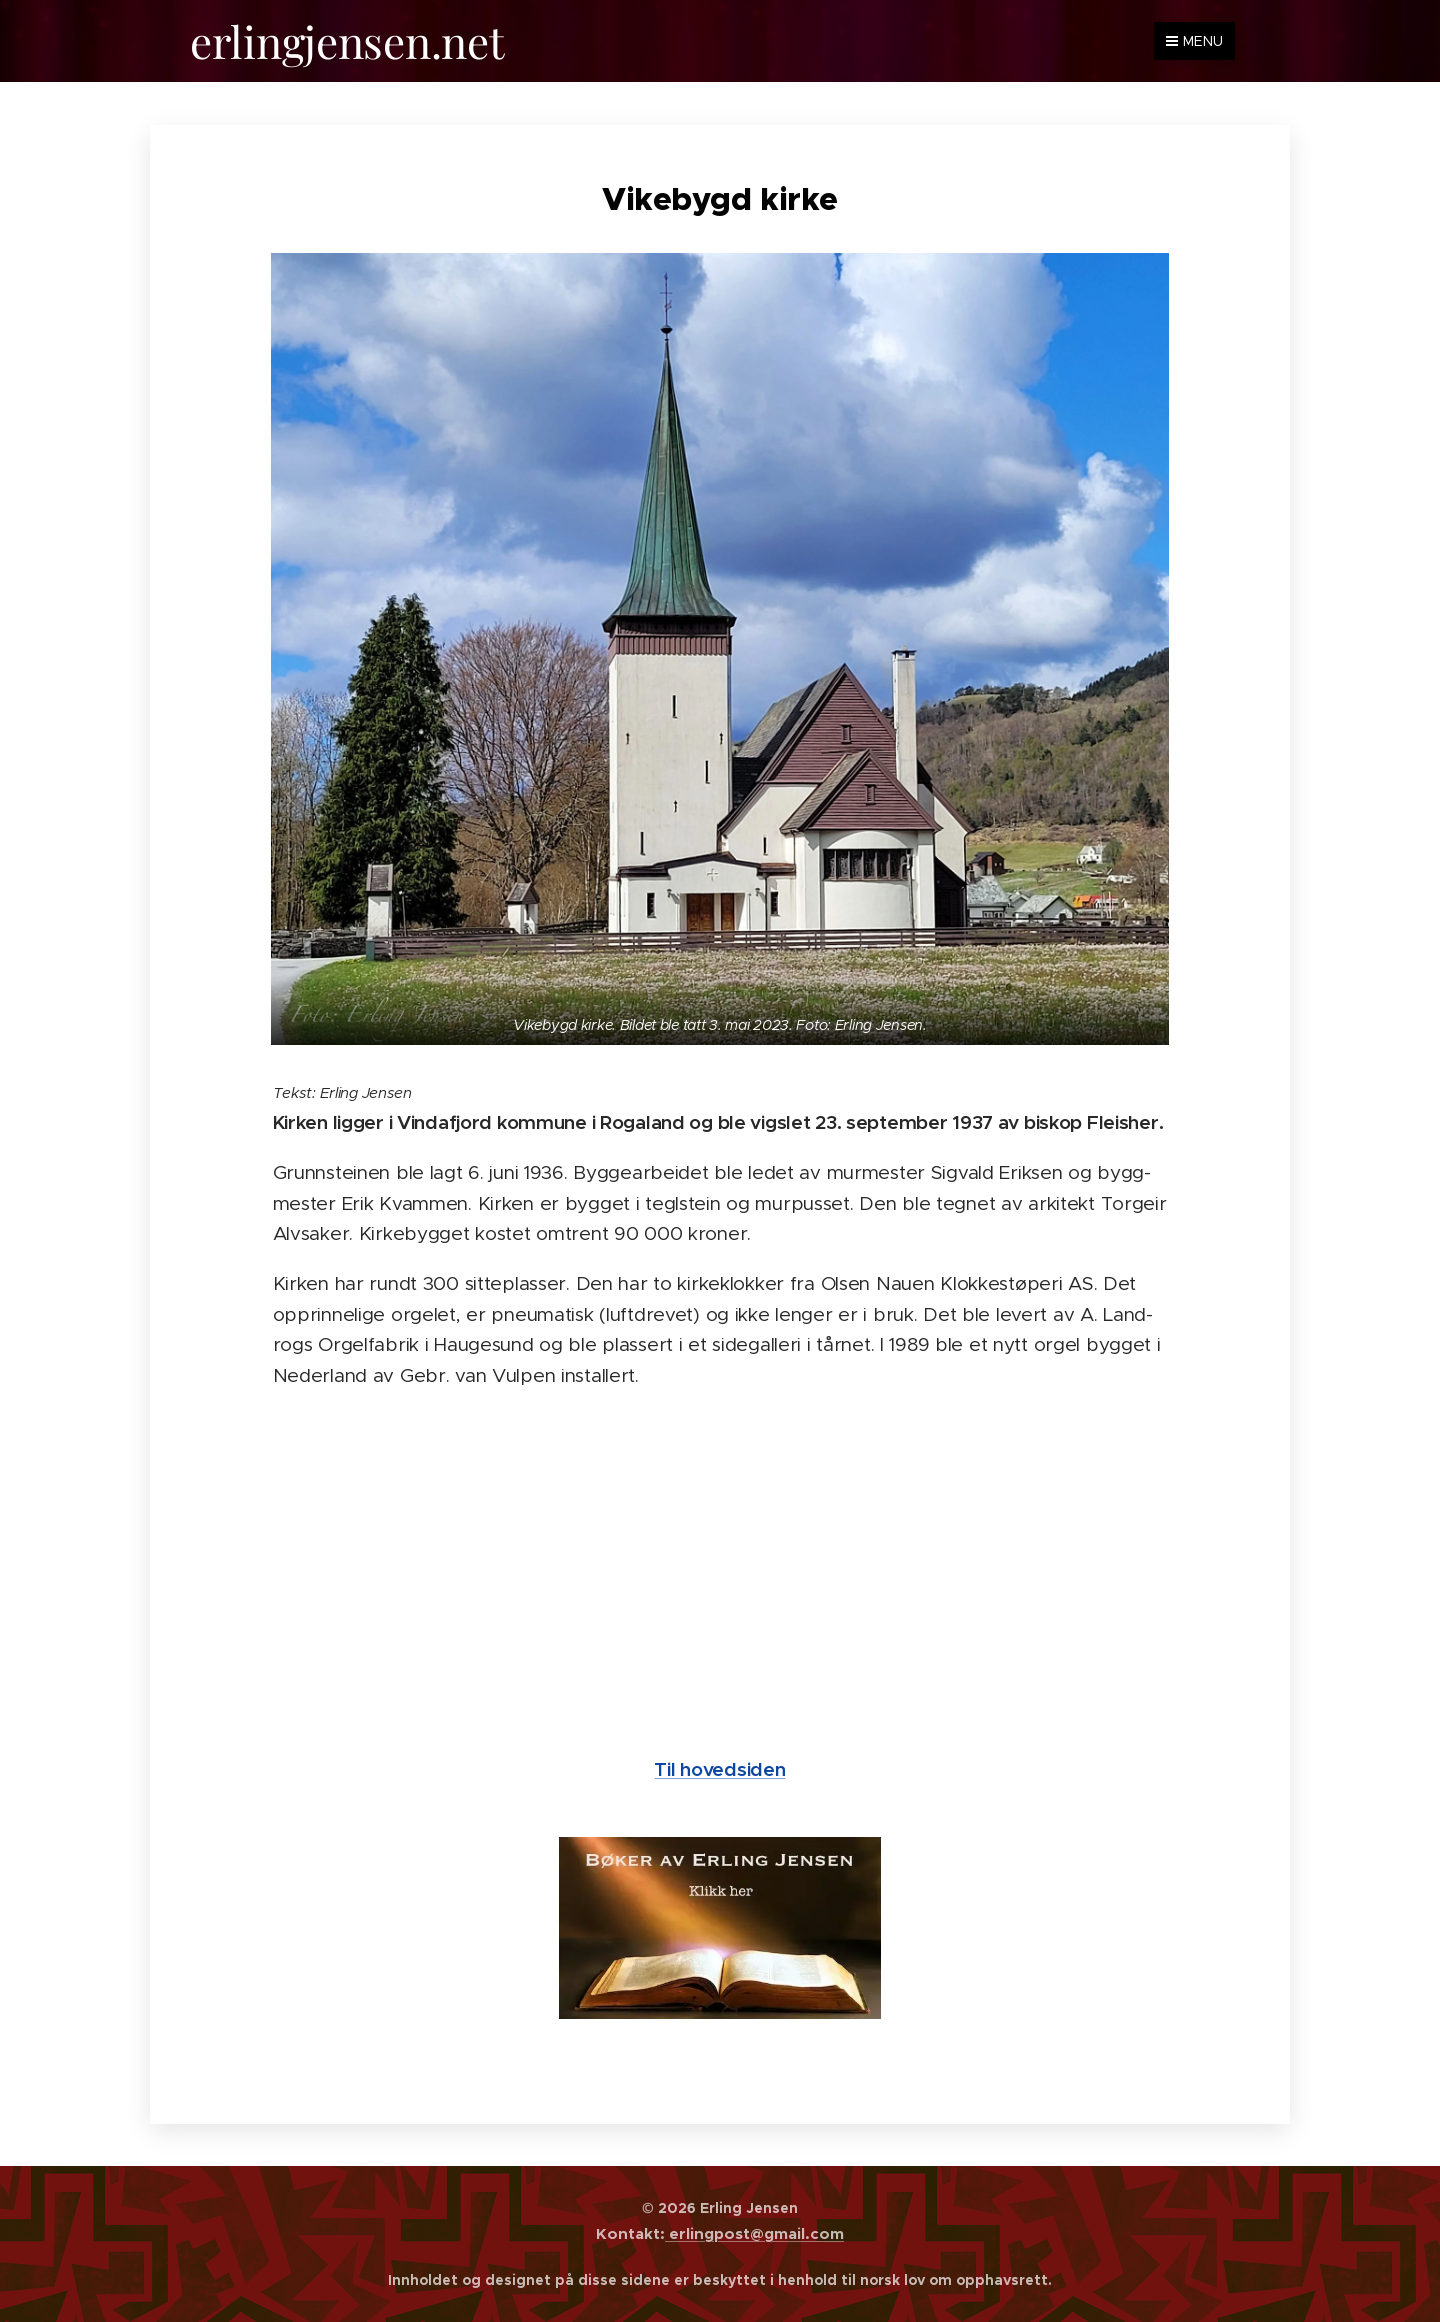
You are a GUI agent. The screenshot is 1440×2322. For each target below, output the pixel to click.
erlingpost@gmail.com (754, 2233)
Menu (1194, 41)
